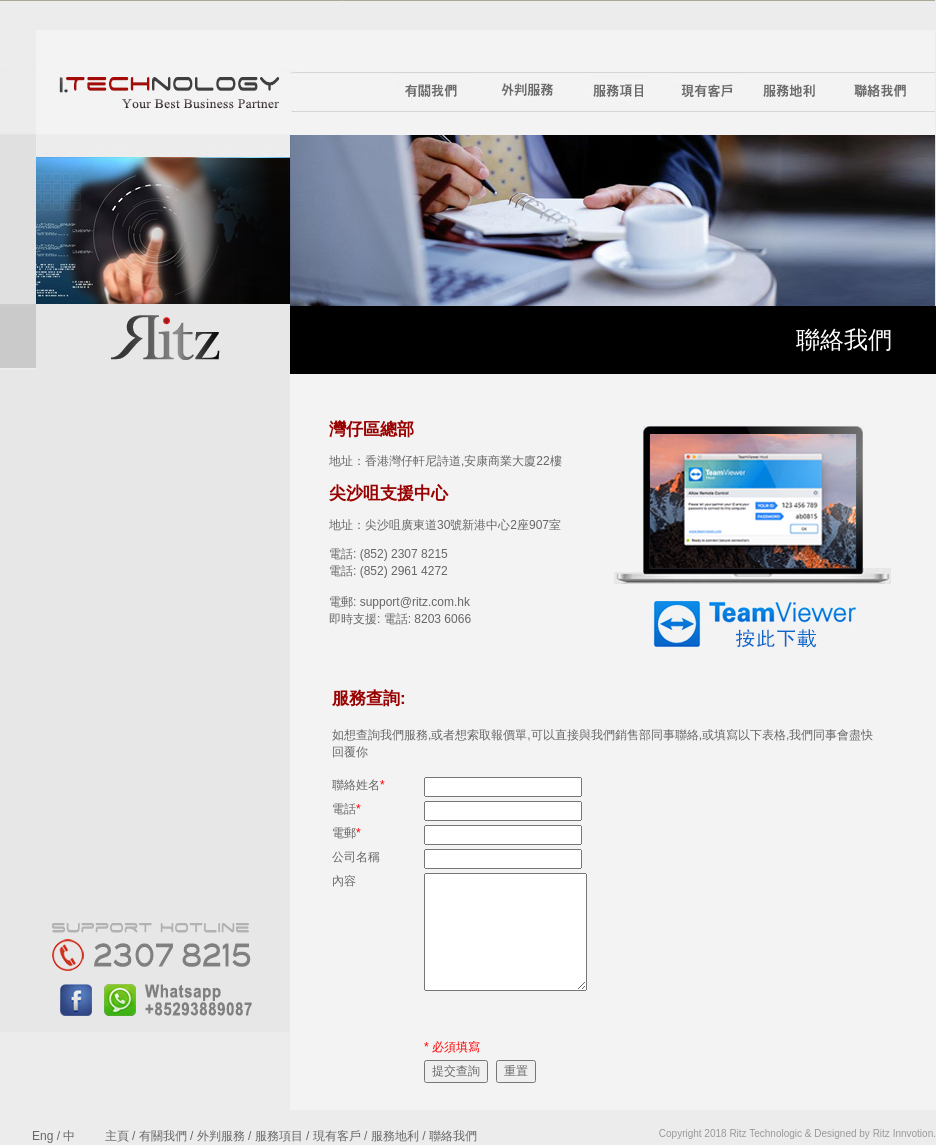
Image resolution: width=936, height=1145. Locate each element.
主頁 (117, 1136)
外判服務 (221, 1136)
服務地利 (395, 1136)
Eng (42, 1136)
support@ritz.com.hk (415, 602)
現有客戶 (337, 1136)
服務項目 (279, 1136)
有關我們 (163, 1136)
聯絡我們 (453, 1136)
